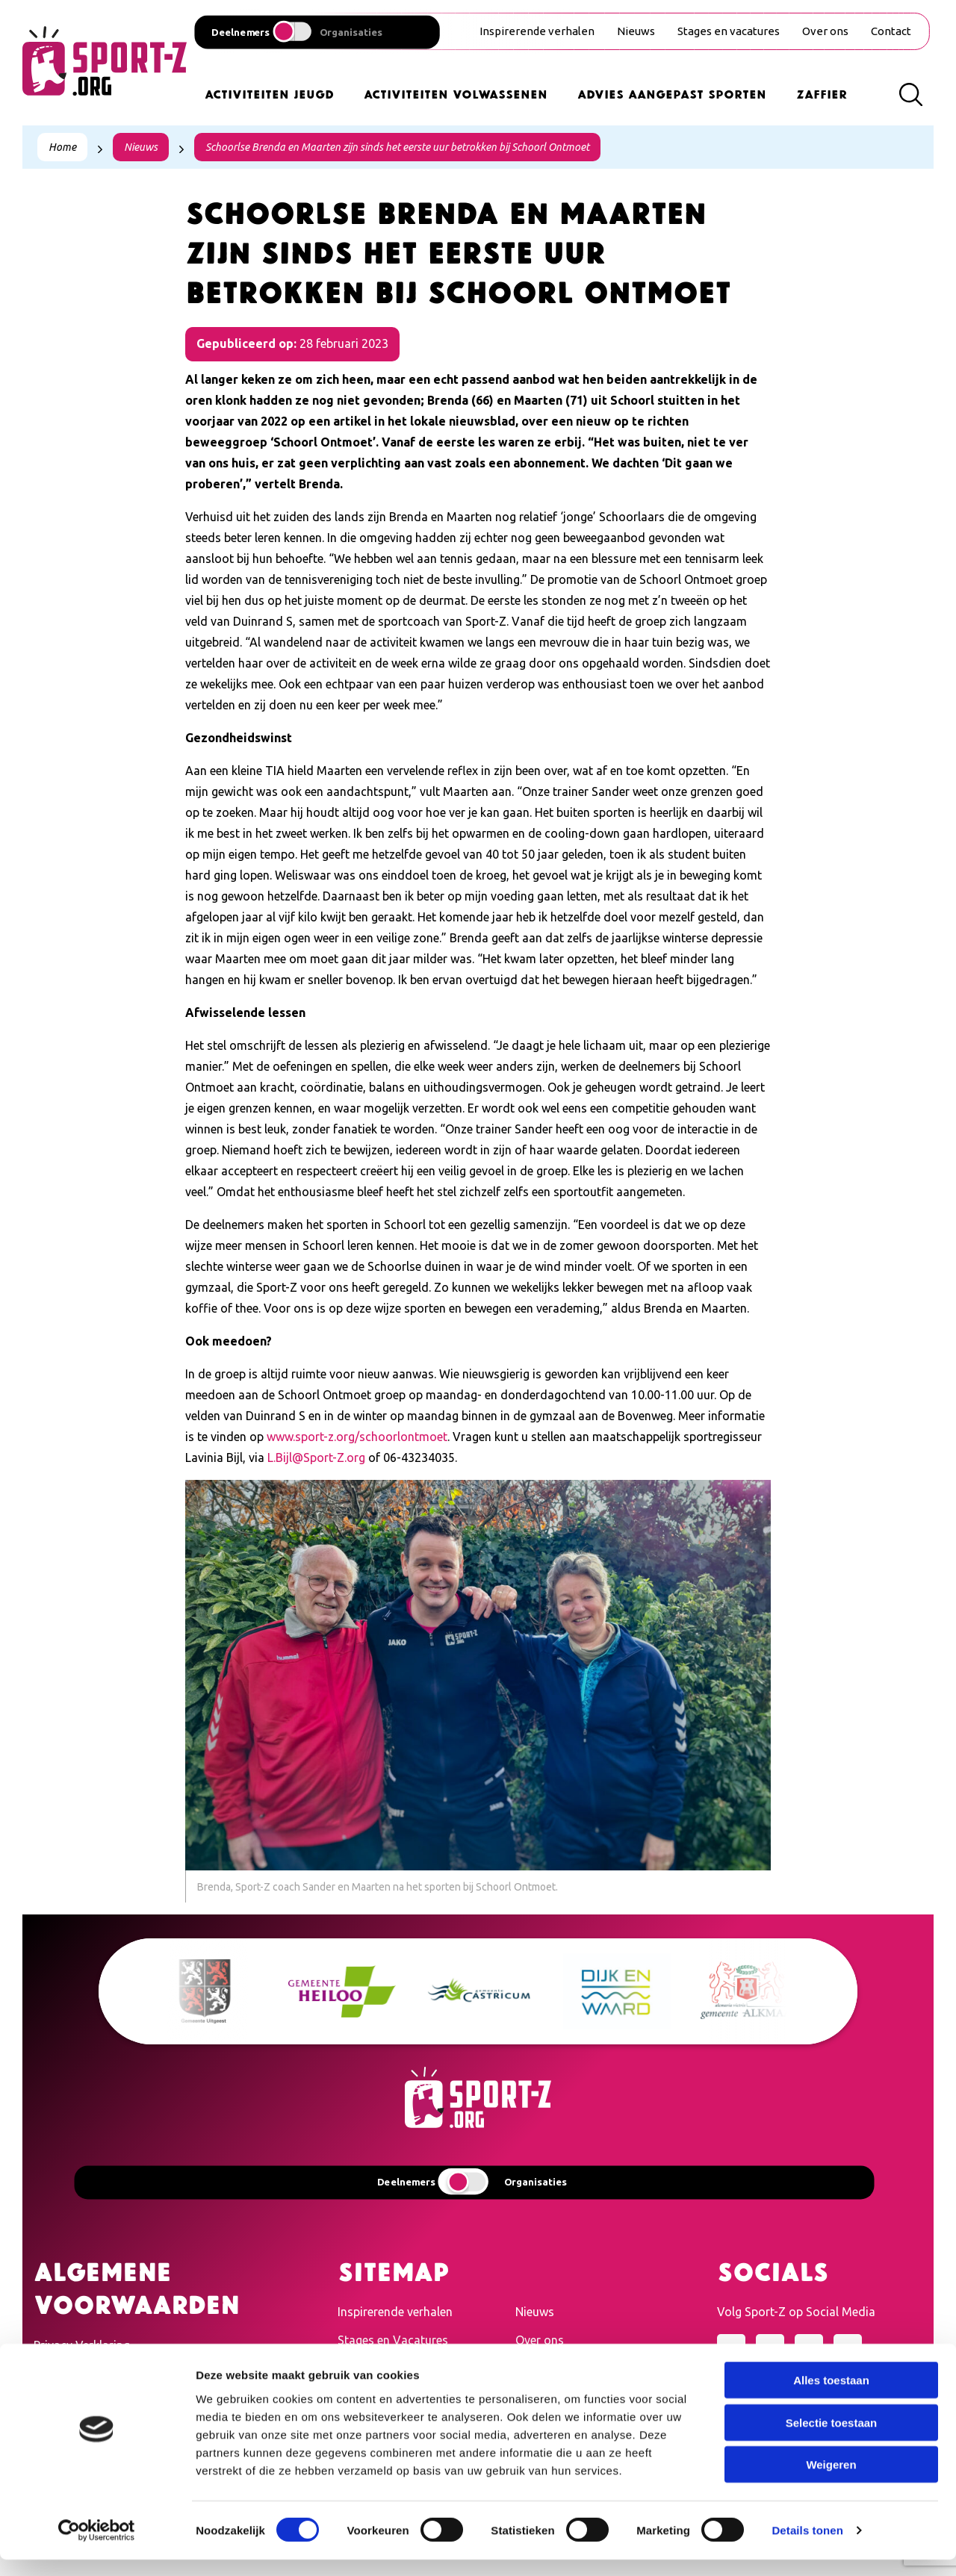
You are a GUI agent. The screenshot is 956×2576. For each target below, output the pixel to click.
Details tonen (807, 2546)
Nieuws (141, 147)
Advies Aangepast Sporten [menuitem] (671, 93)
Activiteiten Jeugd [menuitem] (269, 93)
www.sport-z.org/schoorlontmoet (357, 1436)
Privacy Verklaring (82, 2345)
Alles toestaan (831, 2396)
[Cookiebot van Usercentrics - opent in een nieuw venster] (96, 2547)
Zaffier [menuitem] (821, 93)
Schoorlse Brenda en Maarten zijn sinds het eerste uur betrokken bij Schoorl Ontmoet (397, 147)
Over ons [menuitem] (825, 31)
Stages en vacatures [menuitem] (728, 31)
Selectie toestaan (832, 2439)
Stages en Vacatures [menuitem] (393, 2340)
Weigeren (831, 2480)
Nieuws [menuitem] (636, 31)
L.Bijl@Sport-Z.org (316, 1457)
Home (62, 147)
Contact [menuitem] (891, 31)
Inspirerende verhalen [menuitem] (537, 31)
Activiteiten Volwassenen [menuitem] (455, 93)
